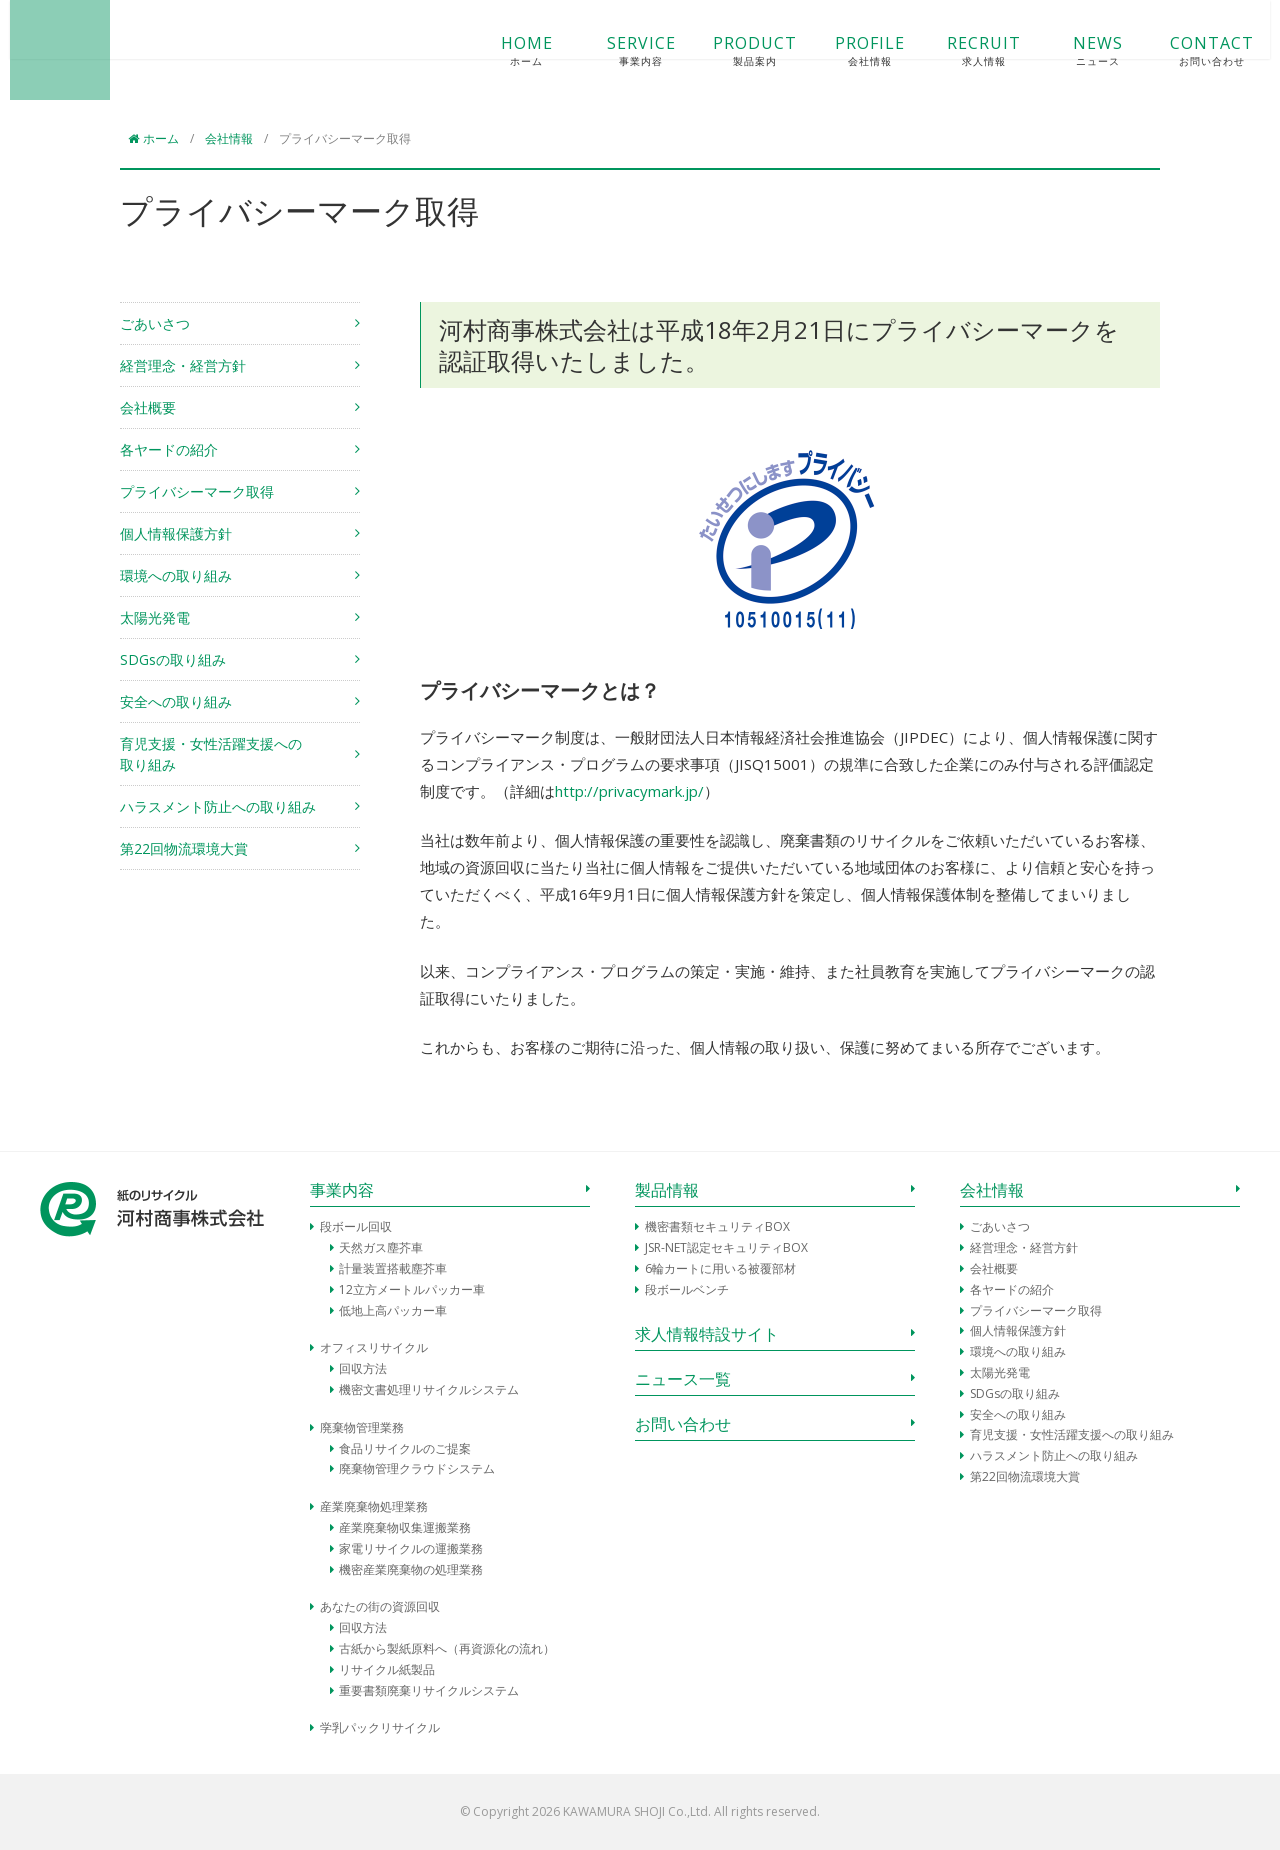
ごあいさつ (155, 323)
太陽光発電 (155, 617)
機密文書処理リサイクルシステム (429, 1389)
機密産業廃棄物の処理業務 (411, 1569)
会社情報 (992, 1190)
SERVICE (611, 50)
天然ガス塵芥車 (381, 1247)
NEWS (1068, 50)
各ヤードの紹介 (169, 449)
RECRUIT (954, 50)
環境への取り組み (176, 575)
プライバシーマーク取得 (197, 491)
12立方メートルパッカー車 (412, 1289)
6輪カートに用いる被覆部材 (720, 1268)
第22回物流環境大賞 (184, 848)
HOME (497, 50)
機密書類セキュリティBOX (717, 1226)
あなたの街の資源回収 (380, 1606)
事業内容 (342, 1190)
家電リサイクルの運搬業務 (411, 1548)
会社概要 (148, 407)
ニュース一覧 (683, 1379)
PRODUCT (726, 50)
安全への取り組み (176, 701)
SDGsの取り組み (173, 659)
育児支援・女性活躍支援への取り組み (211, 754)
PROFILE (840, 50)
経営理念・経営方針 (183, 365)
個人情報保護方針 (176, 533)
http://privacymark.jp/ (629, 791)
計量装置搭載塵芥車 (393, 1268)
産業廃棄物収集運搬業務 (405, 1527)
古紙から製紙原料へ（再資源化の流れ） (447, 1648)
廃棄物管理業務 (362, 1427)
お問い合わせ (683, 1424)
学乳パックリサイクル (380, 1727)
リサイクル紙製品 (387, 1669)
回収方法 (363, 1368)
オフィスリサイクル (374, 1347)
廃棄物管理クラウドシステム (417, 1468)
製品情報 (667, 1190)
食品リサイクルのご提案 (405, 1448)
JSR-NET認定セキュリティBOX (726, 1247)
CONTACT (1183, 50)
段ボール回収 (356, 1226)
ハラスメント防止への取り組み (218, 806)
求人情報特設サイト (707, 1334)
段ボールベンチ (687, 1289)
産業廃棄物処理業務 (374, 1506)
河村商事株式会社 (90, 50)
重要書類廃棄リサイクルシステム (429, 1690)
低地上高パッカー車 (393, 1310)
